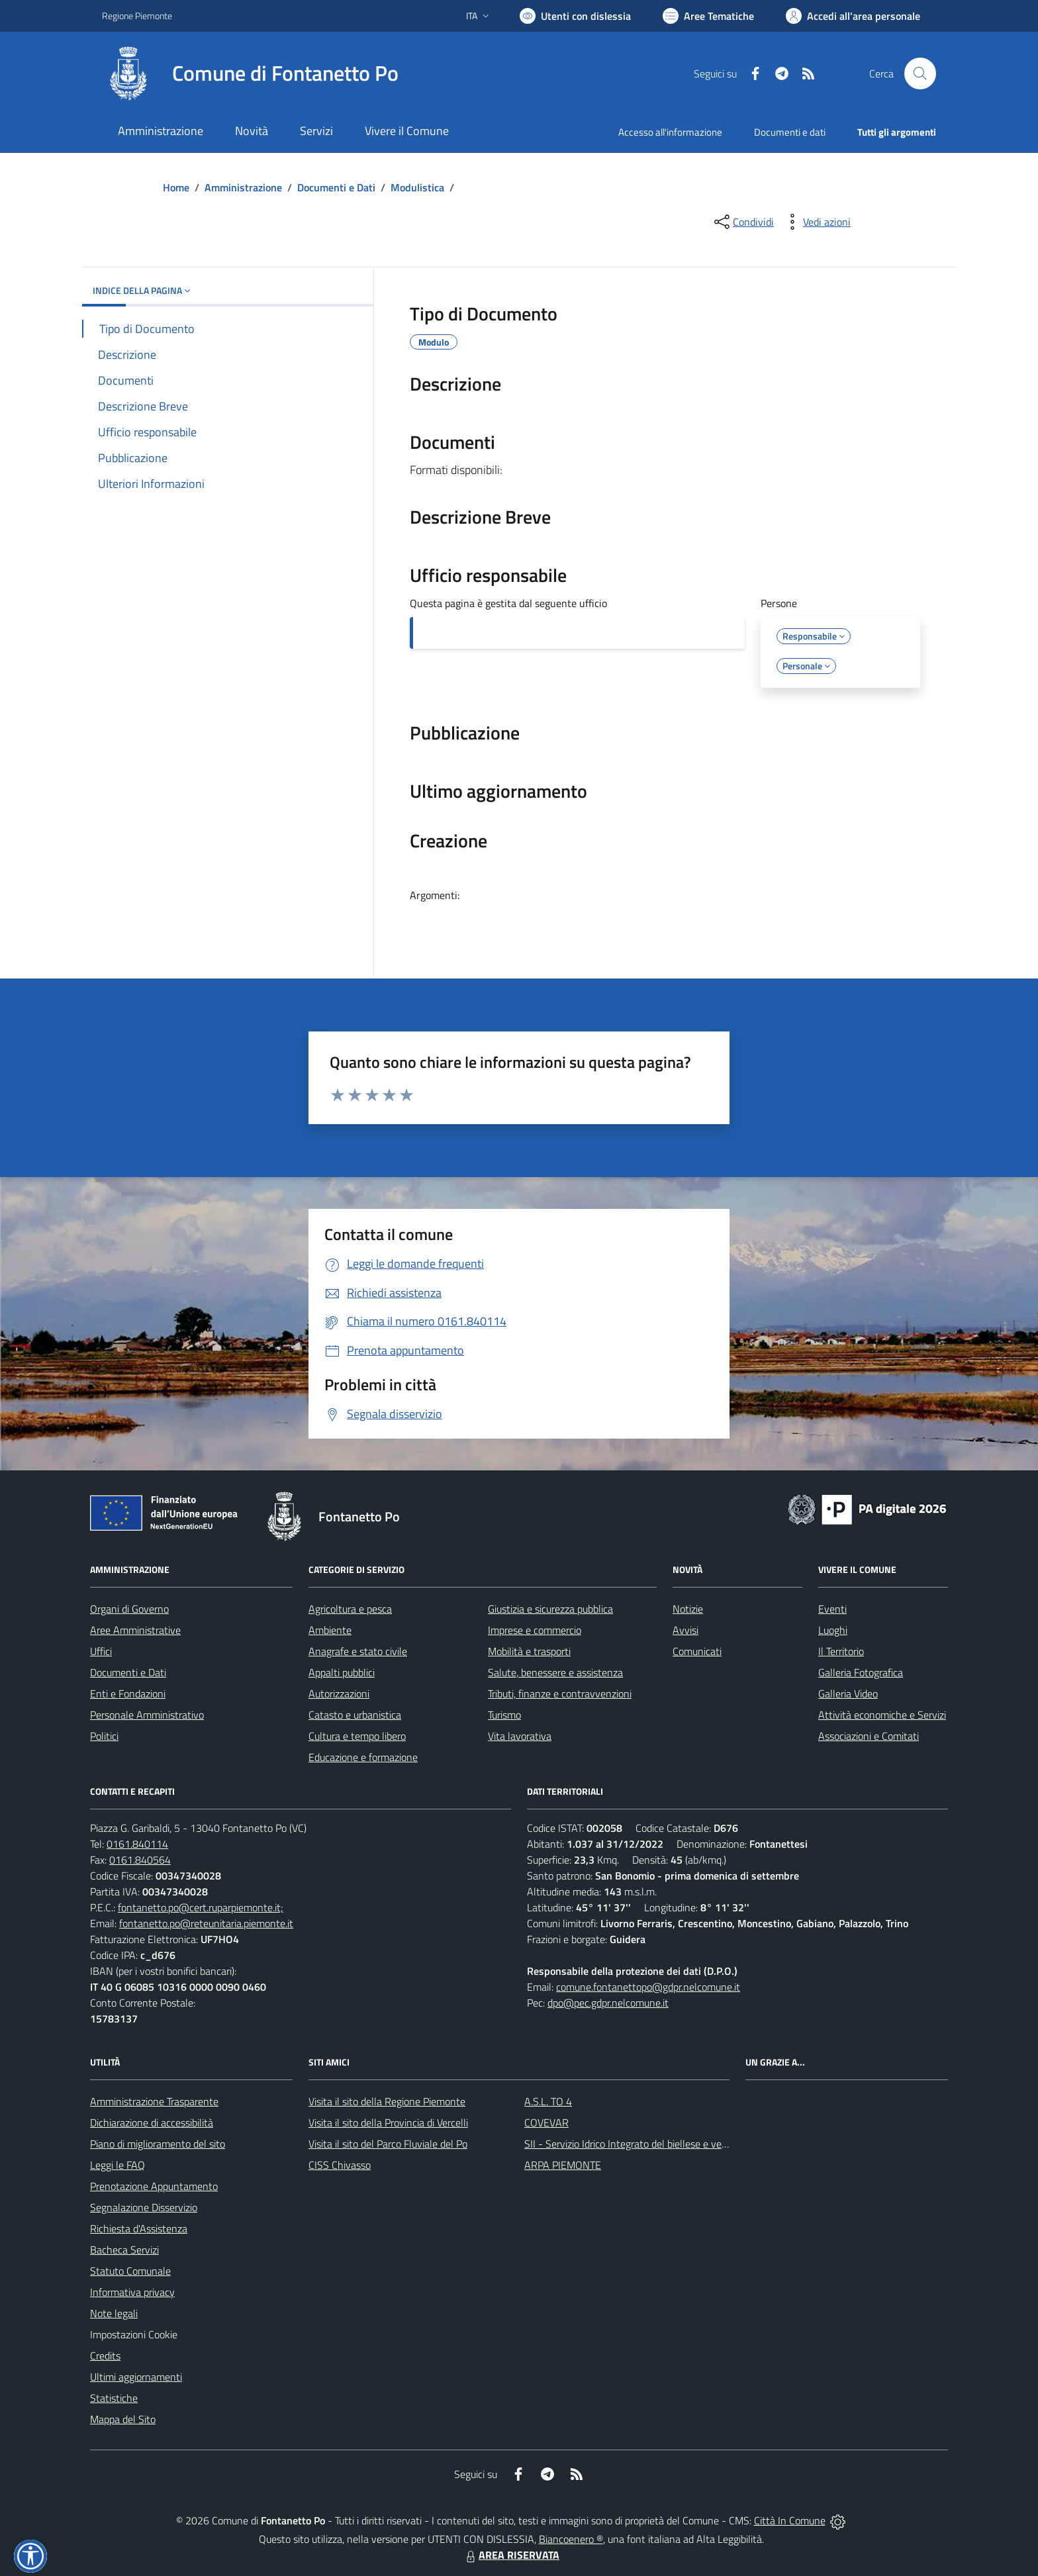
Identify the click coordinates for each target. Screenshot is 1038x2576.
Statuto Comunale (130, 2271)
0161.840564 (140, 1860)
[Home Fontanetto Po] (250, 73)
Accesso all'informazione (670, 132)
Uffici (101, 1651)
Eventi (832, 1609)
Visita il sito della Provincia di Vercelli (388, 2122)
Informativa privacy (132, 2292)
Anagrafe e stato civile (357, 1651)
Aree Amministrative (135, 1630)
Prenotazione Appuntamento (154, 2186)
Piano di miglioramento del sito (157, 2144)
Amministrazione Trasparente (154, 2101)
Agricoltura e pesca (350, 1609)
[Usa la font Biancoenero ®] (575, 16)
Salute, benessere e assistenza (555, 1672)
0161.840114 (137, 1844)
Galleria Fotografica (860, 1672)
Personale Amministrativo (147, 1715)
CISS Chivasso (339, 2165)
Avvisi (685, 1630)
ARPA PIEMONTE (562, 2165)
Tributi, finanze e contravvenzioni (560, 1693)
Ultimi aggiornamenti (136, 2377)
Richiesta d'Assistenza (138, 2228)
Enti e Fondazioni (127, 1693)
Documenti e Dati (336, 187)
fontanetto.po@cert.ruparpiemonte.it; (200, 1907)
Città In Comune (790, 2520)
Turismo (504, 1715)
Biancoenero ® (571, 2539)
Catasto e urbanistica (354, 1715)
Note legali (114, 2313)
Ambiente (330, 1630)
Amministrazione (243, 187)
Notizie (688, 1609)
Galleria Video (848, 1693)
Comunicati (697, 1651)
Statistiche (114, 2398)
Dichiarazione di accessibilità (151, 2122)
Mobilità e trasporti (529, 1651)
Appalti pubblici (341, 1672)
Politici (104, 1736)
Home (176, 187)
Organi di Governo (129, 1609)
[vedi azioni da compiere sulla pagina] (816, 221)
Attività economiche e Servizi (882, 1715)
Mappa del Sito (123, 2419)
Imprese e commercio (534, 1630)
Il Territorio (841, 1651)
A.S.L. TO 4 (548, 2101)
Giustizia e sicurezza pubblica (550, 1609)
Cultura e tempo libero (357, 1736)
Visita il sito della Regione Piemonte (386, 2101)
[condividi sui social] (743, 221)
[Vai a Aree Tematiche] (708, 16)
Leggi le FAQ (117, 2165)
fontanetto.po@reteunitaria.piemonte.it (206, 1923)
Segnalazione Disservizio (143, 2207)
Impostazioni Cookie (133, 2334)
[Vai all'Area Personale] (853, 16)
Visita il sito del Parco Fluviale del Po (387, 2144)
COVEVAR (546, 2122)
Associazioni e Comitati (868, 1736)
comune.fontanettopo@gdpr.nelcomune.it (648, 1987)
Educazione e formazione (363, 1757)
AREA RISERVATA (511, 2555)
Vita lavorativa (519, 1736)
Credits (105, 2355)
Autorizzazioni (338, 1693)
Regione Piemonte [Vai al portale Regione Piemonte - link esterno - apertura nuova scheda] (137, 16)
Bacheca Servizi (124, 2250)
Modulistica (417, 187)
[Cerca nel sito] (920, 73)
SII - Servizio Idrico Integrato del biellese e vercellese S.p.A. (653, 2144)
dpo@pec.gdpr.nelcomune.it (608, 2003)
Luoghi (832, 1630)
